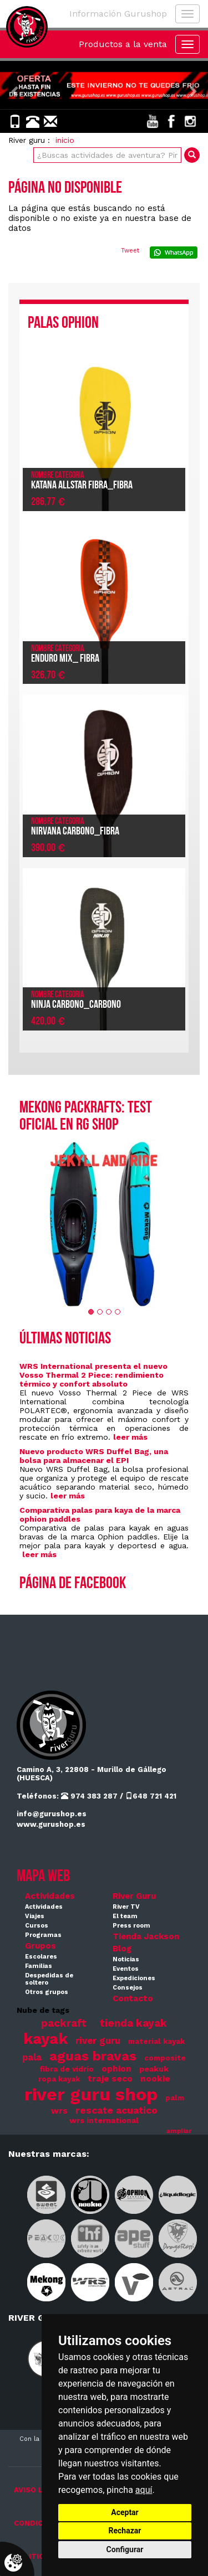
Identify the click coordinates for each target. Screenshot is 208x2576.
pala (32, 2057)
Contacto (133, 1998)
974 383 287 (89, 1796)
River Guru (134, 1896)
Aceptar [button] (125, 2512)
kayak (45, 2038)
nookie (155, 2079)
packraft (64, 2023)
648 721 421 (150, 1796)
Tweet (130, 250)
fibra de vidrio (66, 2069)
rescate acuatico (116, 2110)
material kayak (156, 2041)
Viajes (34, 1916)
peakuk (154, 2068)
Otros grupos (46, 1992)
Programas (43, 1935)
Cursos (36, 1925)
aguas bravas (92, 2056)
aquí (144, 2490)
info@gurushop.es (52, 1814)
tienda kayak (133, 2023)
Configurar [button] (125, 2549)
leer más (130, 1437)
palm (174, 2098)
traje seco (110, 2079)
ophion (116, 2069)
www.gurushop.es (51, 1824)
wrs (59, 2111)
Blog (122, 1949)
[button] (15, 85)
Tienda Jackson (146, 1936)
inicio (64, 140)
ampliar (178, 2131)
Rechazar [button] (125, 2530)
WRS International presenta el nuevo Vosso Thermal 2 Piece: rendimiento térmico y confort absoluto (93, 1375)
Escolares (41, 1956)
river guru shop (91, 2094)
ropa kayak (59, 2079)
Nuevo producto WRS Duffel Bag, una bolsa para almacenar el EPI (93, 1456)
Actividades (50, 1896)
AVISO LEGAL (38, 2490)
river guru (97, 2041)
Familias (38, 1966)
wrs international (104, 2120)
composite (165, 2058)
